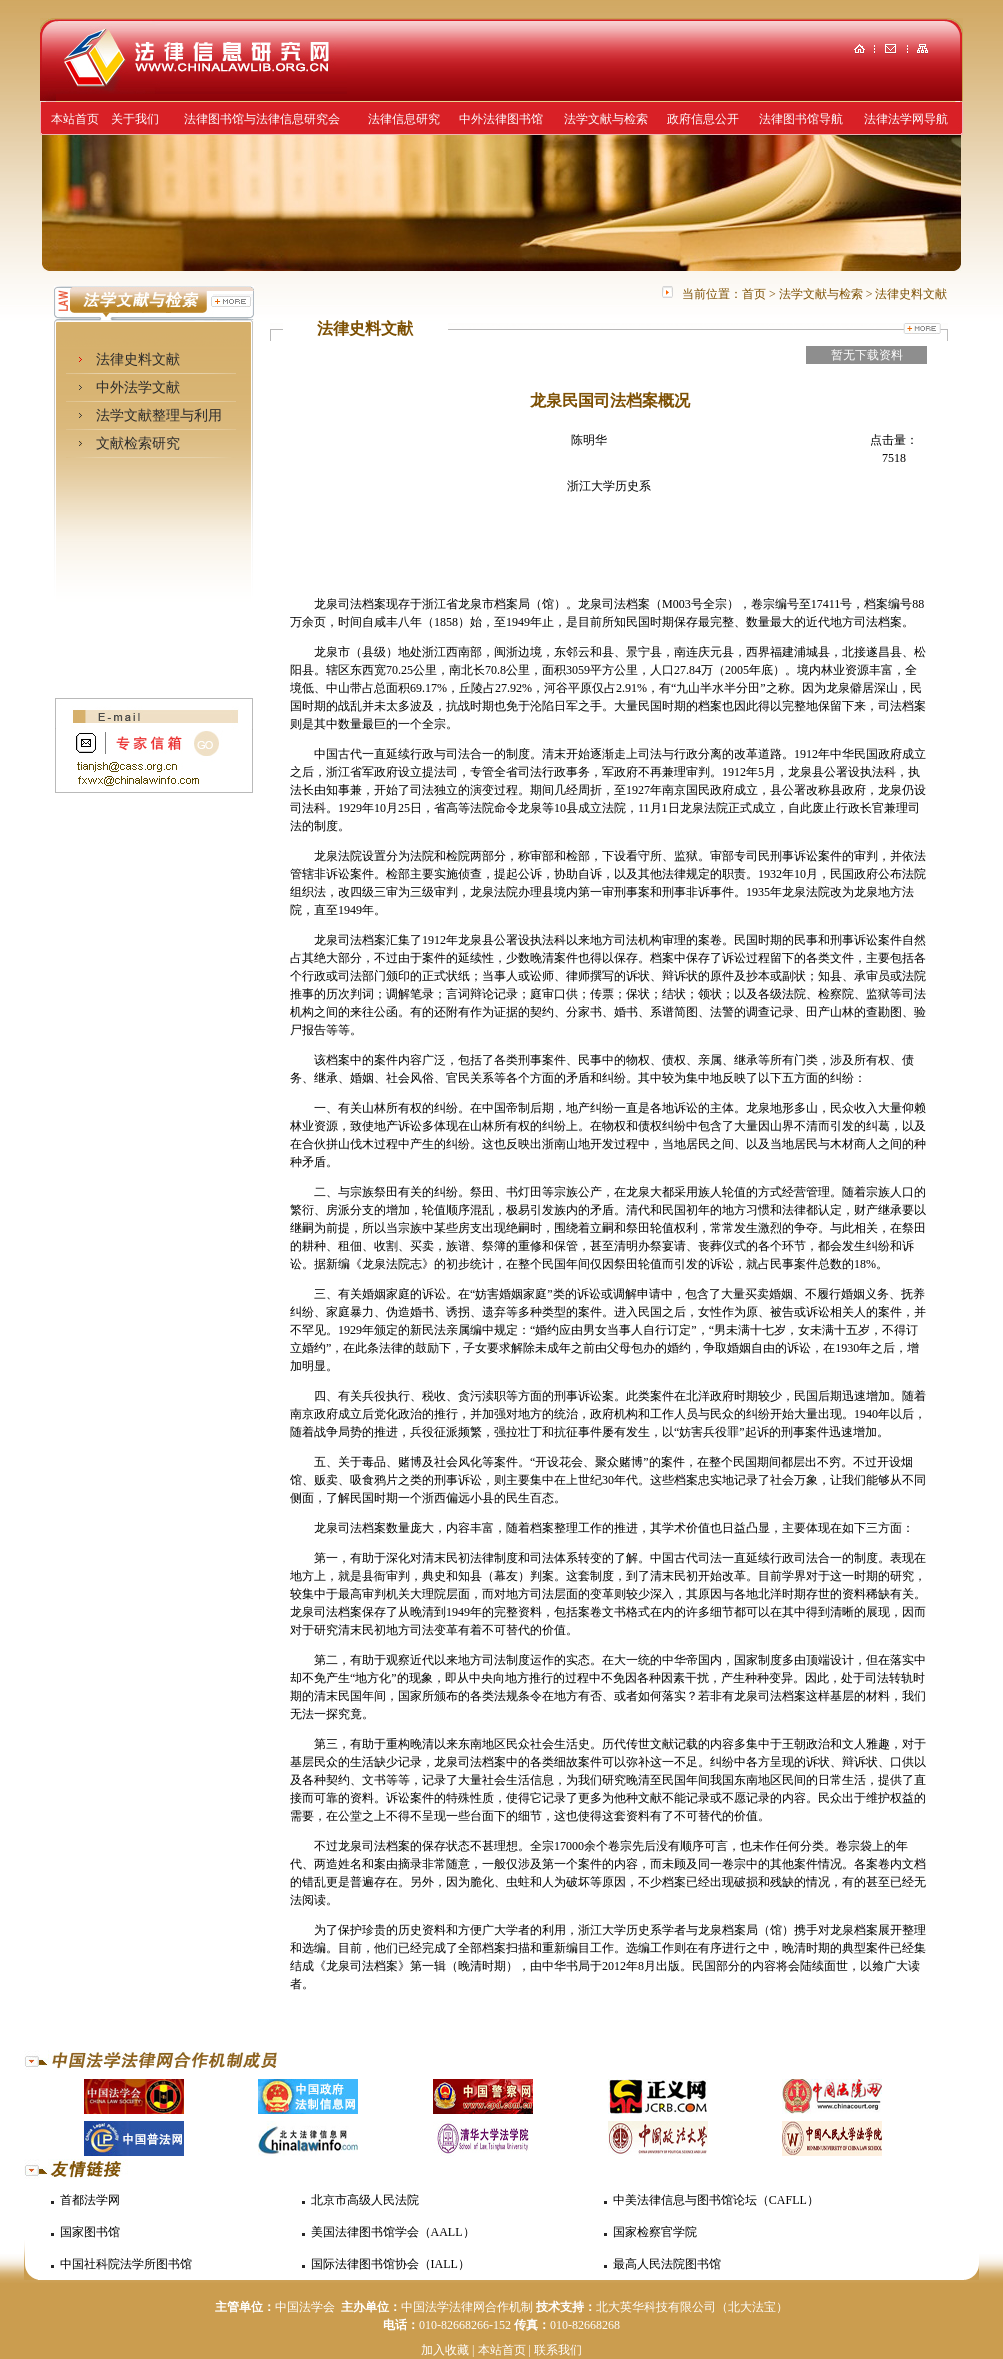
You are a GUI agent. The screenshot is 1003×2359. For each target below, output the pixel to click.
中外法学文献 (138, 387)
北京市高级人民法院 (365, 2200)
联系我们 (558, 2350)
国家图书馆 (90, 2232)
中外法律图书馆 (501, 119)
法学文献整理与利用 (159, 415)
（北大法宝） (752, 2307)
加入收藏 (445, 2350)
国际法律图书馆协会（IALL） (390, 2264)
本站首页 (75, 119)
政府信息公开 (703, 119)
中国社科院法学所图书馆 (126, 2264)
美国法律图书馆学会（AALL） (393, 2232)
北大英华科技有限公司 (656, 2307)
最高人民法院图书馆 (667, 2264)
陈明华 (589, 440)
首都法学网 (90, 2200)
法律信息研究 (404, 119)
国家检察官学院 (655, 2232)
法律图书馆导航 (801, 119)
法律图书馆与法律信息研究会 (262, 119)
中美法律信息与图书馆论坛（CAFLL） (716, 2200)
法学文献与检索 (606, 119)
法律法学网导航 (906, 119)
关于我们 (135, 119)
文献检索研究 (138, 443)
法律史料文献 (138, 359)
